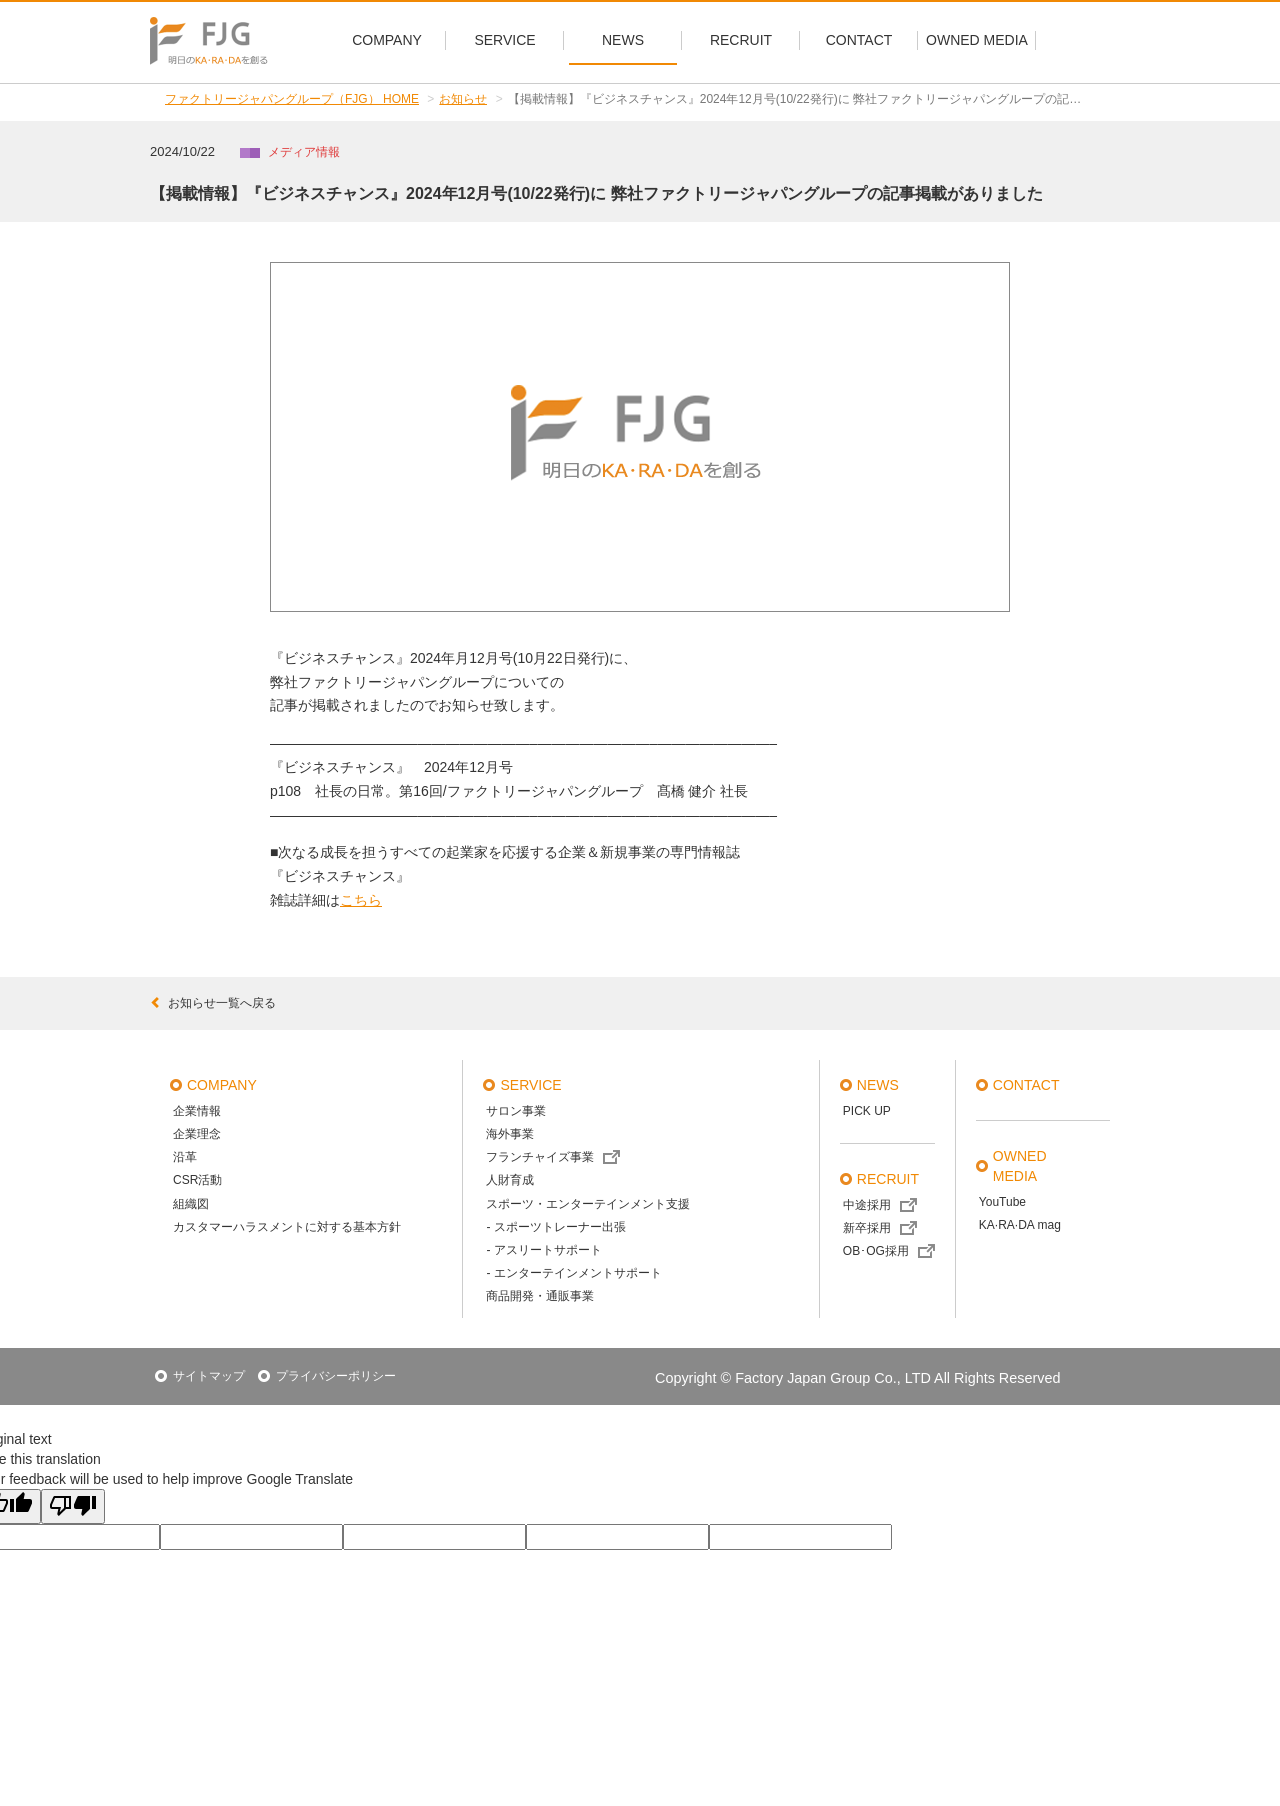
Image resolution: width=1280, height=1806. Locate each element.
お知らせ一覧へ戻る (213, 1003)
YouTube (1002, 1202)
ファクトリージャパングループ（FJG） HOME (292, 99)
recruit (888, 1179)
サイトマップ (209, 1376)
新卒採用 (867, 1228)
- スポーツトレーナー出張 (555, 1227)
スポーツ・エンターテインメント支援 (588, 1204)
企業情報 (197, 1111)
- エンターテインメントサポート (573, 1273)
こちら (361, 900)
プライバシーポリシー (336, 1376)
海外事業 (510, 1134)
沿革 (185, 1157)
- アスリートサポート (543, 1250)
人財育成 (510, 1180)
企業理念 (197, 1134)
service (530, 1085)
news (878, 1085)
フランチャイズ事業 (540, 1157)
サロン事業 (516, 1111)
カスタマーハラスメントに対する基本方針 (287, 1227)
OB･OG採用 (876, 1251)
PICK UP (867, 1111)
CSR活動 (197, 1180)
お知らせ (463, 99)
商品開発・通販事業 (540, 1296)
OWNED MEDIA (1020, 1166)
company (222, 1085)
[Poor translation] (73, 1506)
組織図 (191, 1204)
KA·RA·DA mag (1020, 1225)
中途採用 (867, 1205)
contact (1026, 1085)
